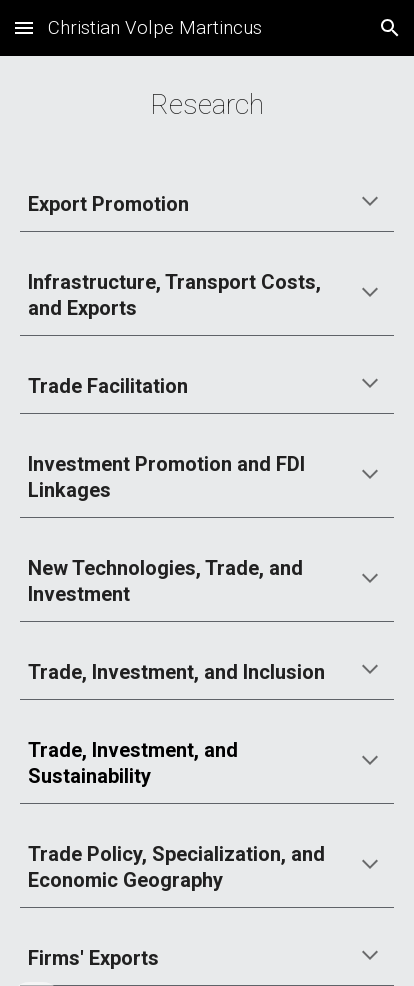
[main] (207, 105)
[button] (24, 27)
